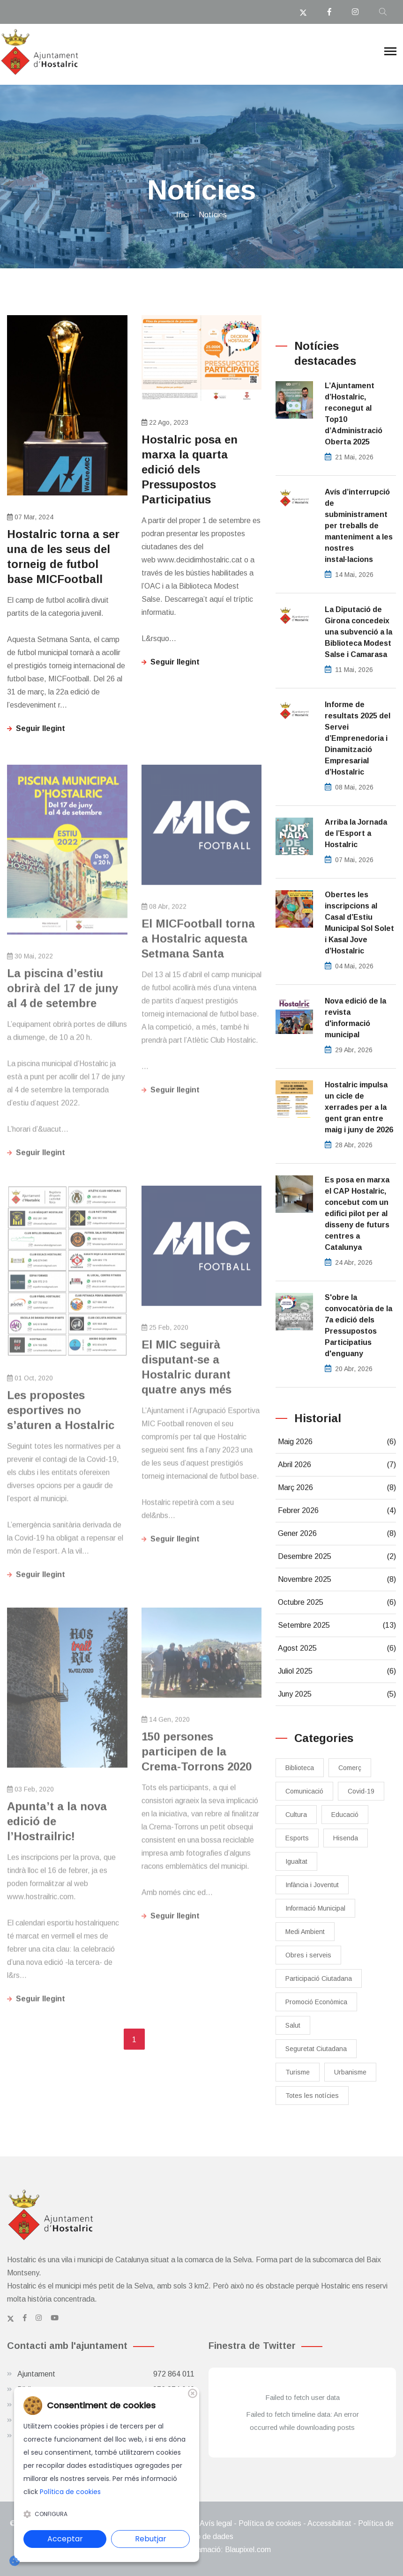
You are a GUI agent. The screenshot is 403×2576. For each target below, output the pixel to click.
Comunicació (304, 1791)
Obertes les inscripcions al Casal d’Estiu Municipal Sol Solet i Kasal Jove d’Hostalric (359, 923)
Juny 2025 (337, 1694)
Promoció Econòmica (316, 2002)
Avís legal (216, 2523)
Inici (182, 215)
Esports (297, 1838)
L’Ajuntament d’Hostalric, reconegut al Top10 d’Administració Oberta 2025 (353, 414)
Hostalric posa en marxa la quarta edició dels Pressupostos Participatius (190, 469)
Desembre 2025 (337, 1556)
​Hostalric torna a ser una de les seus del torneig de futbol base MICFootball (63, 556)
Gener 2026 (337, 1533)
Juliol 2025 (337, 1671)
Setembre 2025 (337, 1625)
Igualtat (296, 1861)
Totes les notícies (312, 2095)
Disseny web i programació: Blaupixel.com (201, 2550)
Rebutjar (150, 2538)
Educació (344, 1814)
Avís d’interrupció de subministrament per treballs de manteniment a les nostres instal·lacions (359, 525)
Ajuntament (105, 2374)
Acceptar (65, 2538)
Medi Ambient (305, 1931)
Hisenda (345, 1838)
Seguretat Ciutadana (316, 2048)
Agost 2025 (337, 1648)
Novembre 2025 (337, 1579)
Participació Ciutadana (318, 1978)
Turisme (297, 2072)
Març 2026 (337, 1487)
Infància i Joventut (312, 1885)
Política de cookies (270, 2523)
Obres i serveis (308, 1955)
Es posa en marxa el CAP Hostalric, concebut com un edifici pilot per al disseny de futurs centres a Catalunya (357, 1213)
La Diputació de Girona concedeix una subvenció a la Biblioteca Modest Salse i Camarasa (358, 631)
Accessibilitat (329, 2523)
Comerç (349, 1767)
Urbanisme (350, 2072)
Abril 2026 (337, 1464)
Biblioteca (299, 1767)
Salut (292, 2025)
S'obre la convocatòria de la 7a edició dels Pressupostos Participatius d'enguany (358, 1325)
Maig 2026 (337, 1441)
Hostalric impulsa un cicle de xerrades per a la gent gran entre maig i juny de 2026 (359, 1107)
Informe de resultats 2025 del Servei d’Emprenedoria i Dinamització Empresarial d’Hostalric (357, 738)
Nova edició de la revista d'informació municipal (355, 1018)
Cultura (296, 1814)
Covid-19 (361, 1791)
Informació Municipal (315, 1908)
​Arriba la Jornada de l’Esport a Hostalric (356, 833)
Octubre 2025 (337, 1602)
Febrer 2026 (337, 1510)
